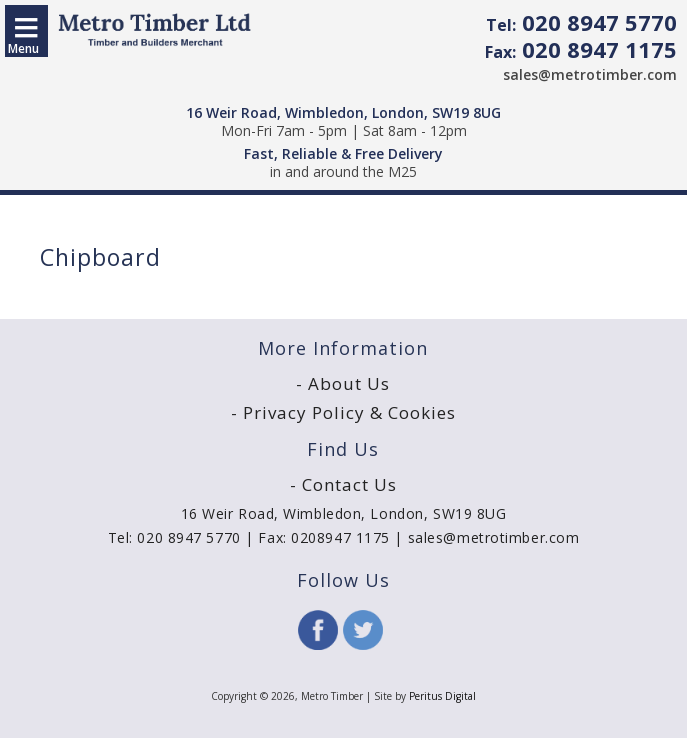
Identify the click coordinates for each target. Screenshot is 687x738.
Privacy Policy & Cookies (349, 412)
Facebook (318, 630)
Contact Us (349, 484)
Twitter (363, 630)
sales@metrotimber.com (590, 74)
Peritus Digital (442, 696)
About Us (349, 383)
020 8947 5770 (581, 22)
